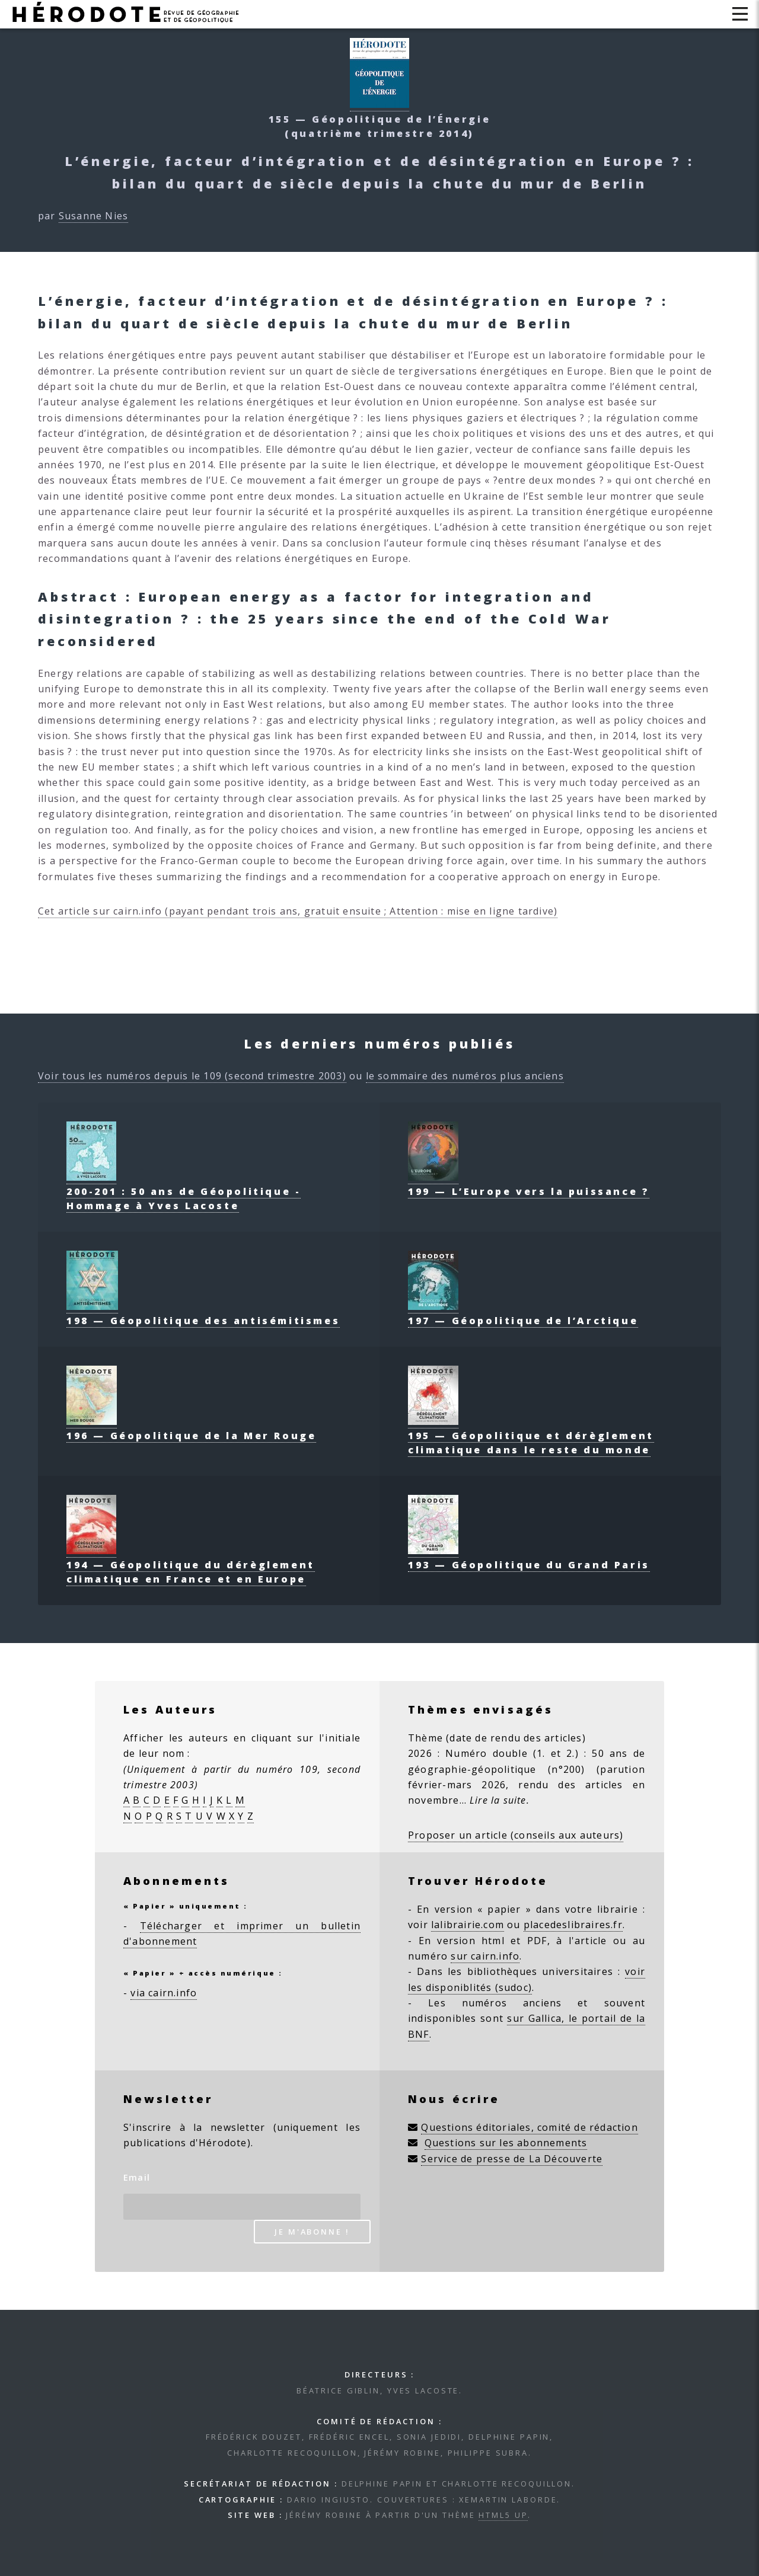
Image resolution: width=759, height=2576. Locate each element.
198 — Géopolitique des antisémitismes (203, 1313)
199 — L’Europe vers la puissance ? (528, 1184)
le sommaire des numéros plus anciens (465, 1075)
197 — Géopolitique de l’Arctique (523, 1313)
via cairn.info (163, 1992)
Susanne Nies (93, 215)
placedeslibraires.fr (573, 1924)
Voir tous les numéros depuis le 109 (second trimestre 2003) (192, 1075)
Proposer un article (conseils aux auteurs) (515, 1835)
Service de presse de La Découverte (511, 2158)
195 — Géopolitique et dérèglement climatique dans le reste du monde (531, 1435)
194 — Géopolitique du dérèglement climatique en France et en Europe (190, 1565)
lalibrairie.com (467, 1924)
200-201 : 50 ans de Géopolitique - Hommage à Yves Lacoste (183, 1191)
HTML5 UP (503, 2515)
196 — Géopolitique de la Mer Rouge (191, 1428)
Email (136, 2177)
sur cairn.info (485, 1956)
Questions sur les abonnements (506, 2142)
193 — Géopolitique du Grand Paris (529, 1557)
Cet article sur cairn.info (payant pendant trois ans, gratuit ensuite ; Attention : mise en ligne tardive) (297, 911)
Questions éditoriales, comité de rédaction (529, 2127)
